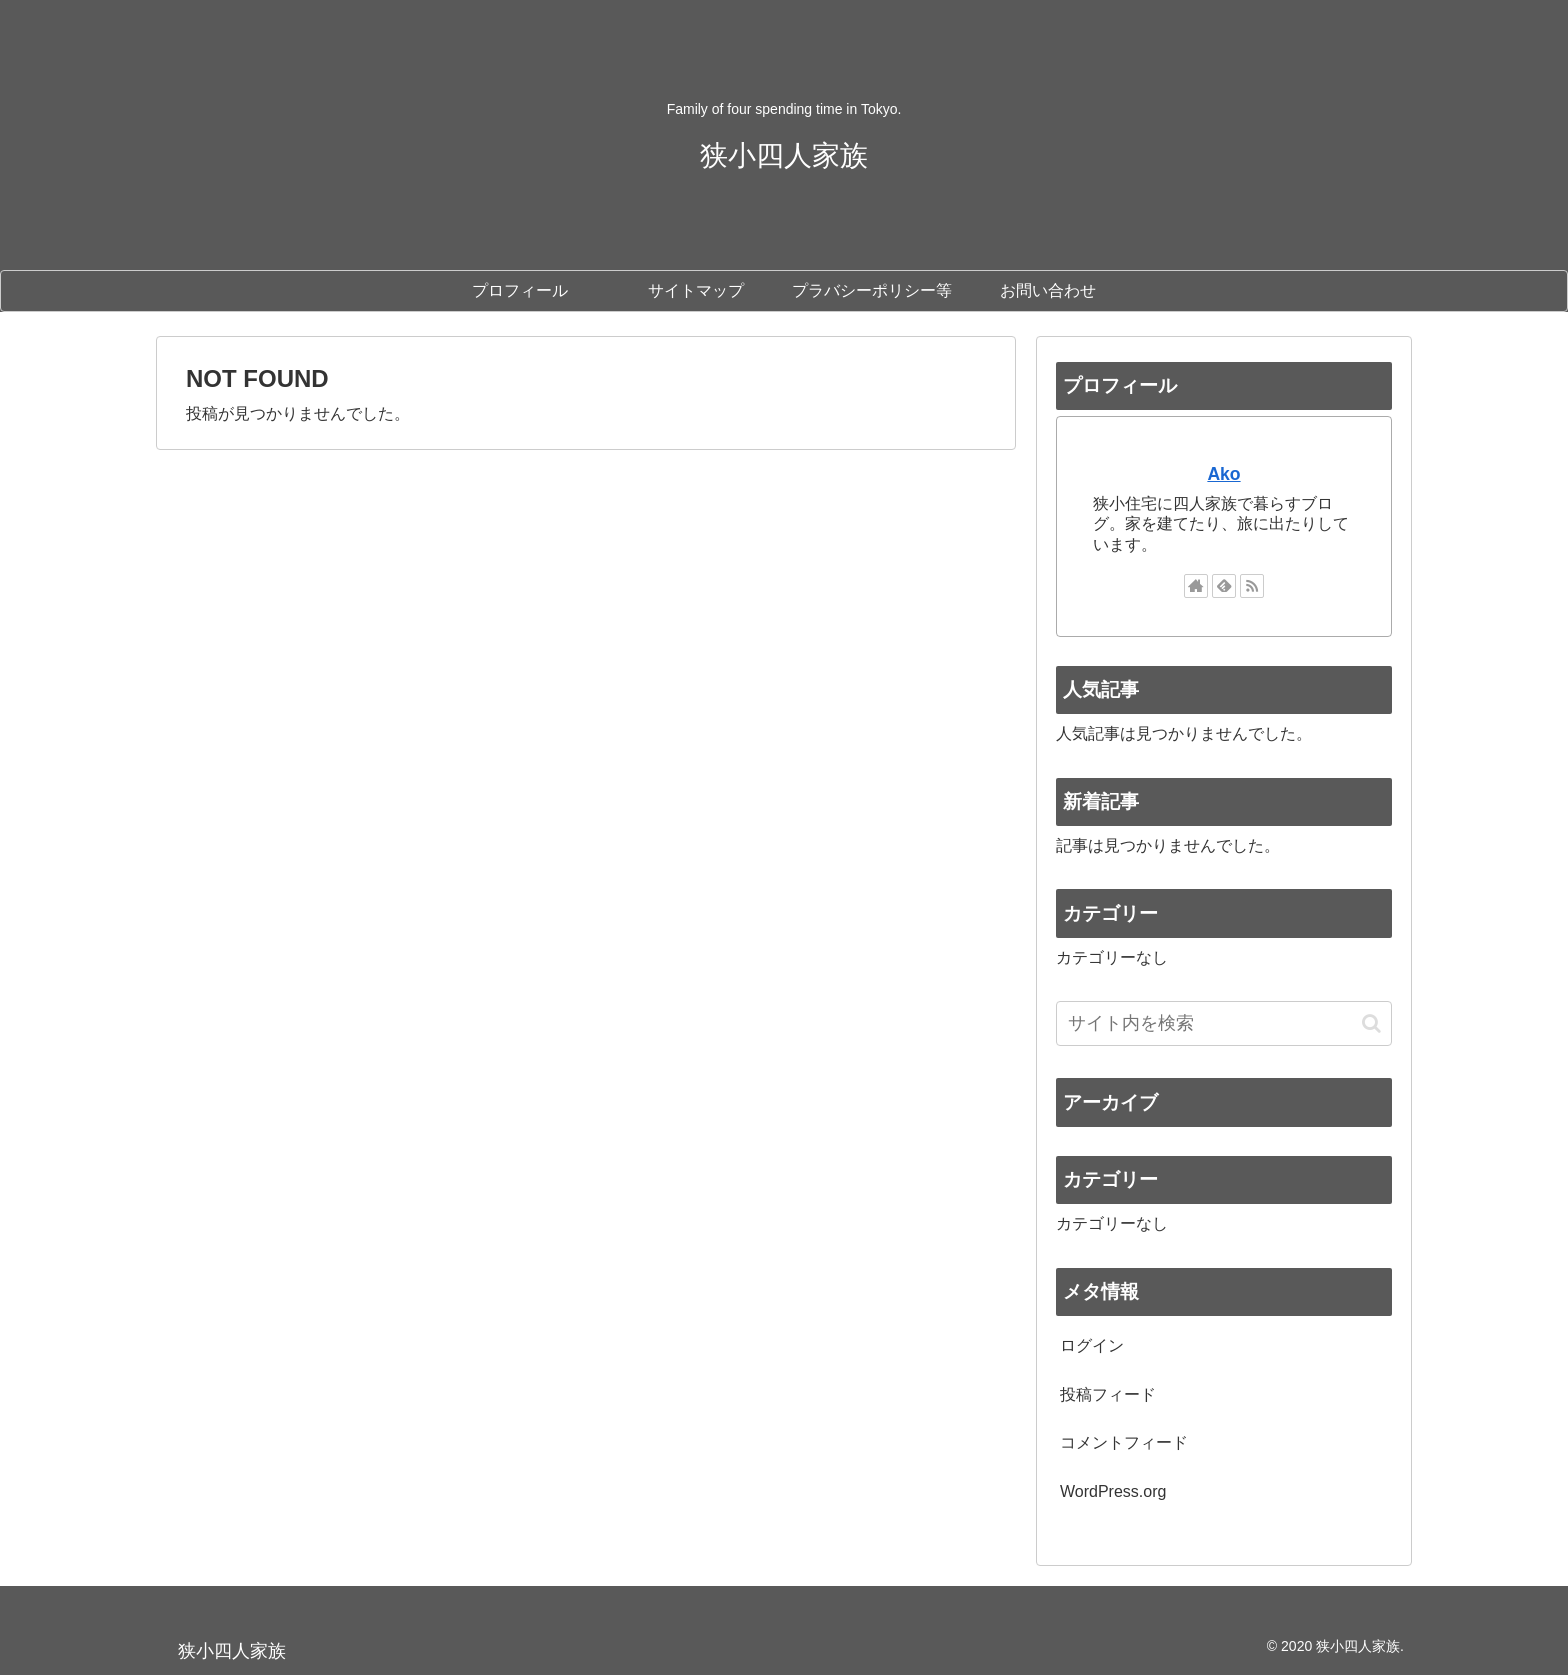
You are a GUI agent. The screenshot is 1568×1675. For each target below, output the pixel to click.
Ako (1223, 474)
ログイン (1092, 1345)
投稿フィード (1108, 1394)
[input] (1224, 1023)
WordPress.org (1113, 1491)
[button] (1371, 1023)
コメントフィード (1124, 1442)
